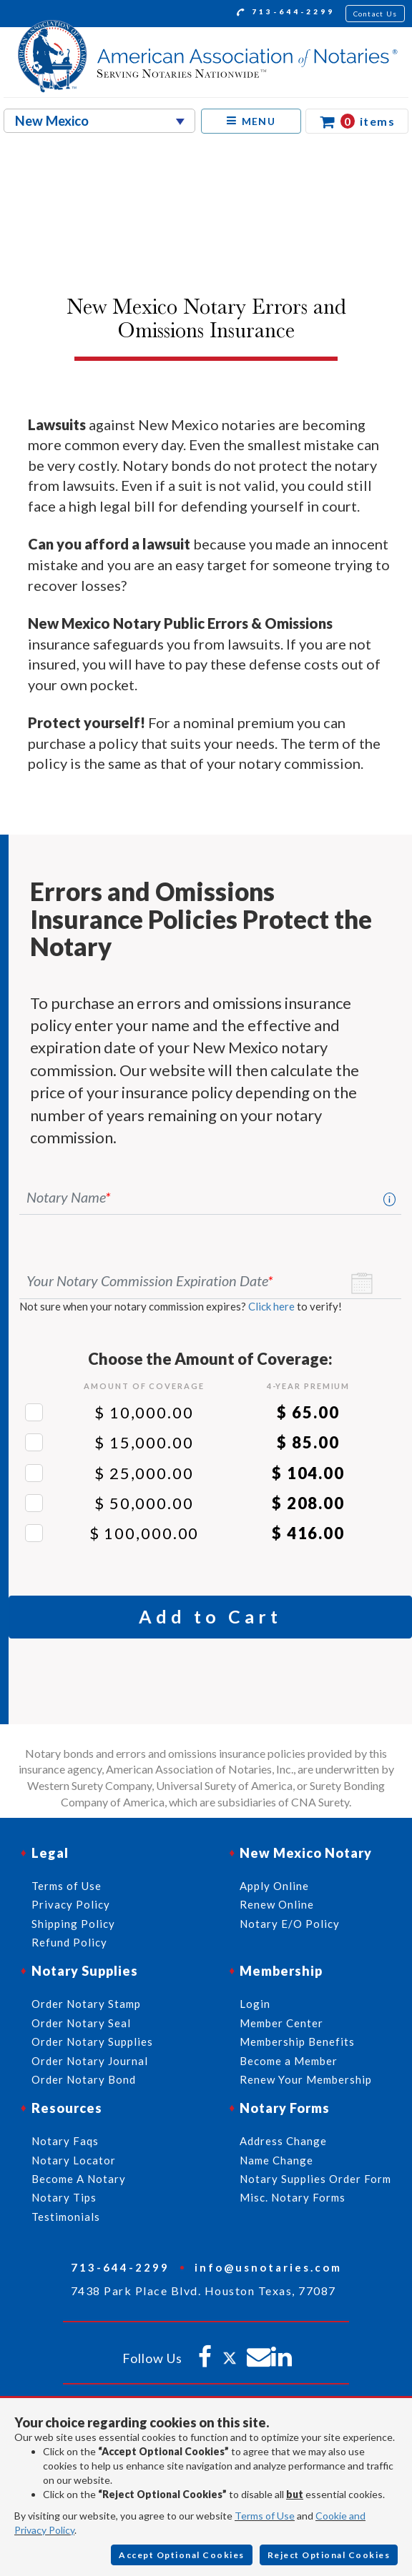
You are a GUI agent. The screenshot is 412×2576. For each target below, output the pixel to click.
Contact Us (375, 13)
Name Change (276, 2160)
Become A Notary (78, 2178)
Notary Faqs (65, 2140)
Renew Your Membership (306, 2079)
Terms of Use (265, 2516)
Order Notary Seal (81, 2022)
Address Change (283, 2140)
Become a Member (289, 2060)
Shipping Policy (73, 1923)
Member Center (281, 2022)
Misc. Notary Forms (292, 2197)
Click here (271, 1306)
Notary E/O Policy (290, 1923)
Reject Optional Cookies (329, 2555)
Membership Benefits (297, 2041)
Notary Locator (73, 2160)
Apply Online (274, 1885)
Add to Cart (210, 1616)
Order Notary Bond (83, 2079)
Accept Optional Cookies (182, 2555)
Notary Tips (64, 2197)
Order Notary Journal (89, 2060)
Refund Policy (69, 1942)
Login (255, 2003)
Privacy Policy (70, 1904)
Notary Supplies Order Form (315, 2178)
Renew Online (277, 1904)
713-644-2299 (286, 13)
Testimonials (65, 2216)
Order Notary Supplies (92, 2041)
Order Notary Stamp (86, 2003)
